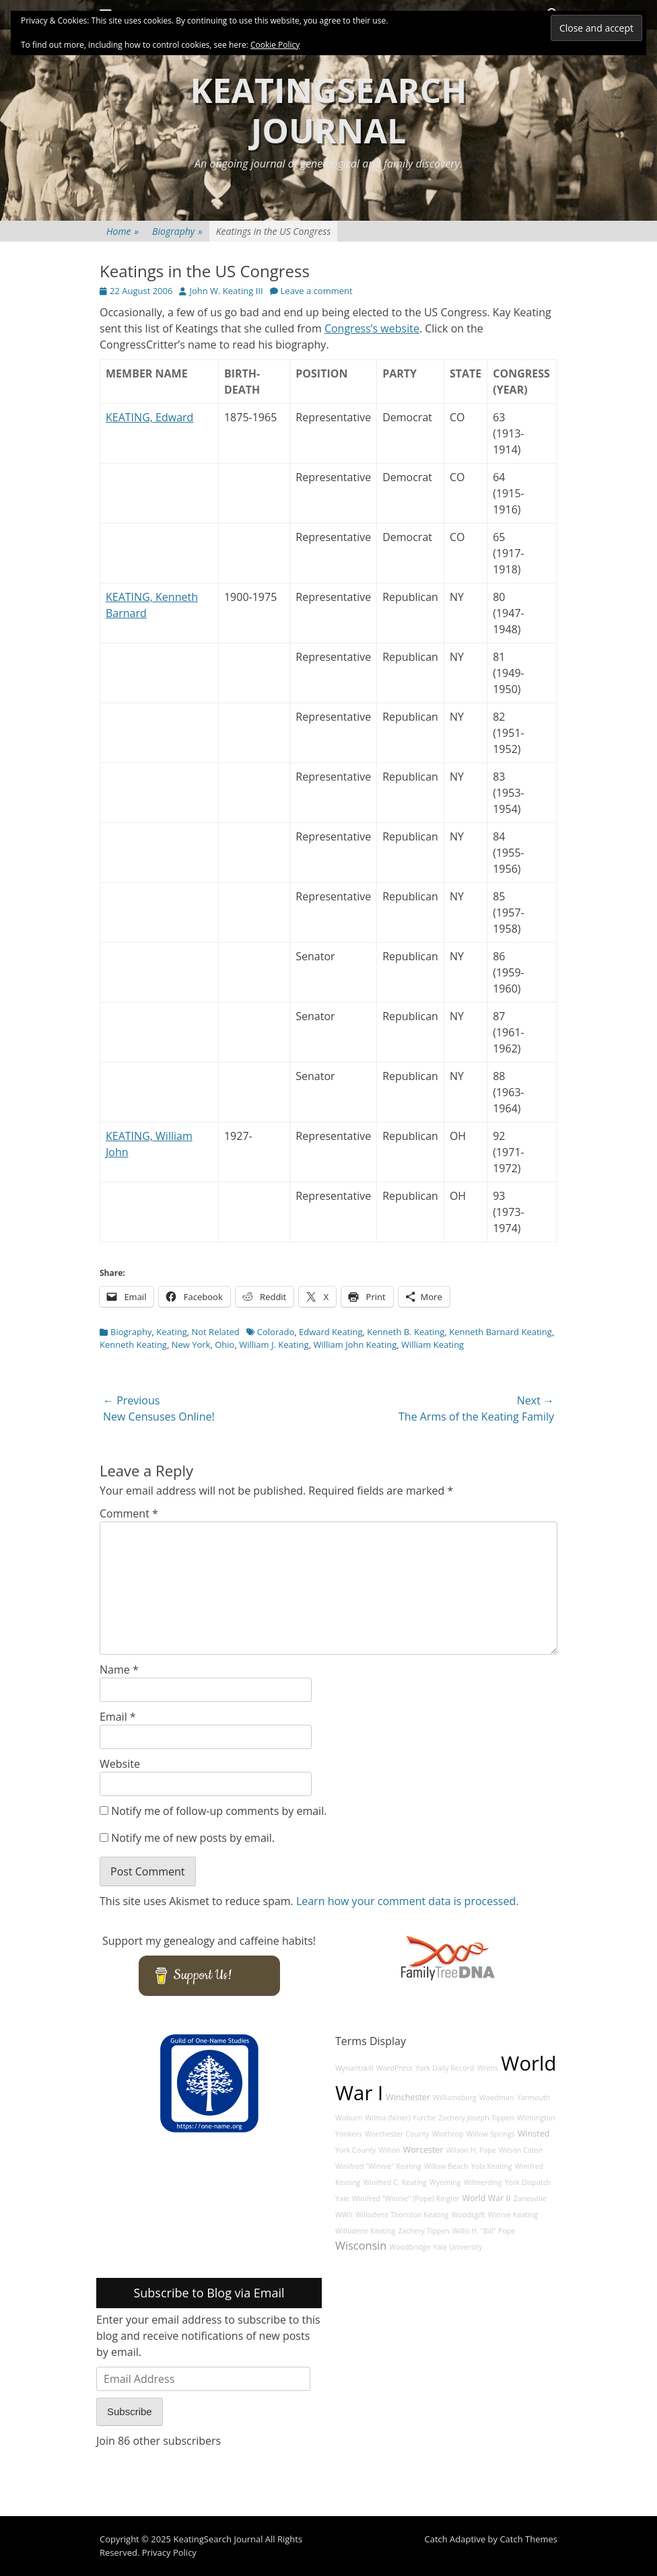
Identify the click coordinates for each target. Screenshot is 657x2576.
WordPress (394, 2068)
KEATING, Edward (149, 417)
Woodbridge (409, 2247)
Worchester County (397, 2134)
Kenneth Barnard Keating (500, 1332)
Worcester (423, 2149)
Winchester (408, 2097)
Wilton (390, 2150)
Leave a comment (317, 291)
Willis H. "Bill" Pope (483, 2230)
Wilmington (536, 2117)
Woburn (348, 2117)
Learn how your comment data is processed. (407, 1901)
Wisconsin (360, 2245)
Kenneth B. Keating (405, 1332)
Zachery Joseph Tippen (476, 2117)
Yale (342, 2198)
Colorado (275, 1332)
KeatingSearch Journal (328, 110)
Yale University (458, 2247)
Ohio (224, 1344)
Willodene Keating (365, 2230)
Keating (171, 1332)
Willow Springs (490, 2134)
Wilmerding (483, 2182)
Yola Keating (491, 2166)
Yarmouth (533, 2097)
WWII (344, 2214)
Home (122, 231)
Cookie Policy (275, 44)
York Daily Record (444, 2068)
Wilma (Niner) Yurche (400, 2117)
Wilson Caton (521, 2150)
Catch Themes (528, 2539)
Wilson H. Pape (471, 2150)
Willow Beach (446, 2166)
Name (119, 1669)
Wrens (487, 2068)
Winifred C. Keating (395, 2182)
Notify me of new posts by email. (193, 1837)
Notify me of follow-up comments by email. (218, 1810)
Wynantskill (354, 2068)
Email (118, 1716)
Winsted (534, 2133)
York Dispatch (528, 2182)
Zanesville (530, 2198)
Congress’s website (371, 328)
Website (120, 1763)
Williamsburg (455, 2097)
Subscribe (129, 2411)
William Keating (432, 1344)
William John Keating (354, 1344)
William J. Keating (273, 1344)
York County (355, 2150)
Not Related (215, 1332)
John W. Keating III (226, 291)
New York (191, 1344)
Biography (177, 231)
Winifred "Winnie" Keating (378, 2166)
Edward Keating (331, 1332)
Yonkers (348, 2134)
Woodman (496, 2097)
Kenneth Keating (133, 1344)
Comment (129, 1513)
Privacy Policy (169, 2552)
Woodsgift (468, 2214)
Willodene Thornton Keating (402, 2214)
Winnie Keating (513, 2214)
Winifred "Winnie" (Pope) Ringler (406, 2198)
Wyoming (444, 2182)
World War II (486, 2198)
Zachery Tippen (424, 2230)
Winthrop (448, 2134)
